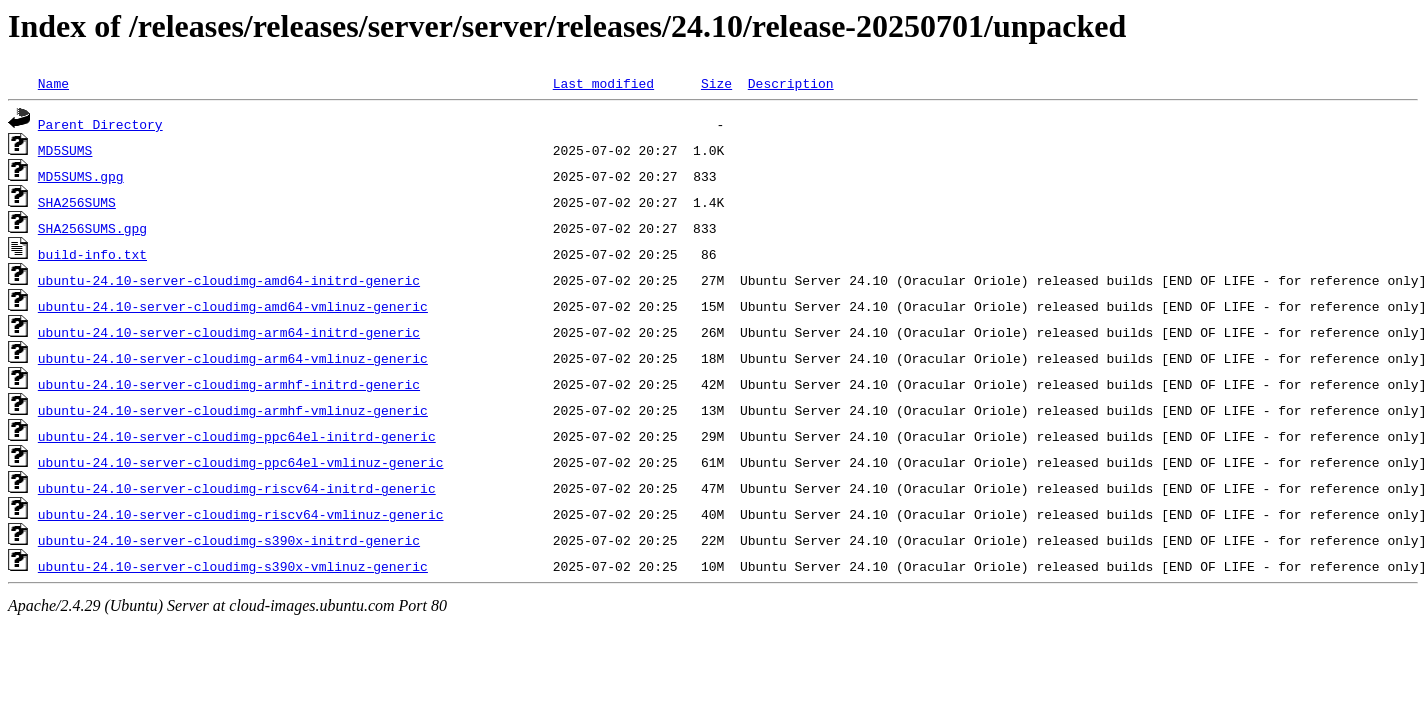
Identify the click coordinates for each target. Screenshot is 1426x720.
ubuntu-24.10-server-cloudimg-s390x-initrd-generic (229, 540)
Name (53, 83)
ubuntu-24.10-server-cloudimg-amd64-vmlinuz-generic (233, 306)
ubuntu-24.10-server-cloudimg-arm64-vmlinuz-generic (233, 358)
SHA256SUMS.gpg (92, 228)
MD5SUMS (65, 150)
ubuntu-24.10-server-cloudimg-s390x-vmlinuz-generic (233, 566)
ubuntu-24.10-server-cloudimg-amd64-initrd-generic (229, 280)
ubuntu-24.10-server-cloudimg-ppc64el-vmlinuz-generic (241, 462)
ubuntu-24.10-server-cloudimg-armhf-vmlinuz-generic (233, 410)
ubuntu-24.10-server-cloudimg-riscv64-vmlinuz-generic (241, 514)
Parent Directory (100, 124)
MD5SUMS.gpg (81, 176)
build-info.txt (92, 254)
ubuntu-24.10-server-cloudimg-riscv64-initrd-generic (237, 488)
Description (791, 83)
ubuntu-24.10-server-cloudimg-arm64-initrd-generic (229, 332)
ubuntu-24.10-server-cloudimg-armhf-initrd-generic (229, 384)
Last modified (603, 83)
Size (716, 83)
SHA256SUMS (77, 202)
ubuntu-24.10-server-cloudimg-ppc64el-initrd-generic (237, 436)
